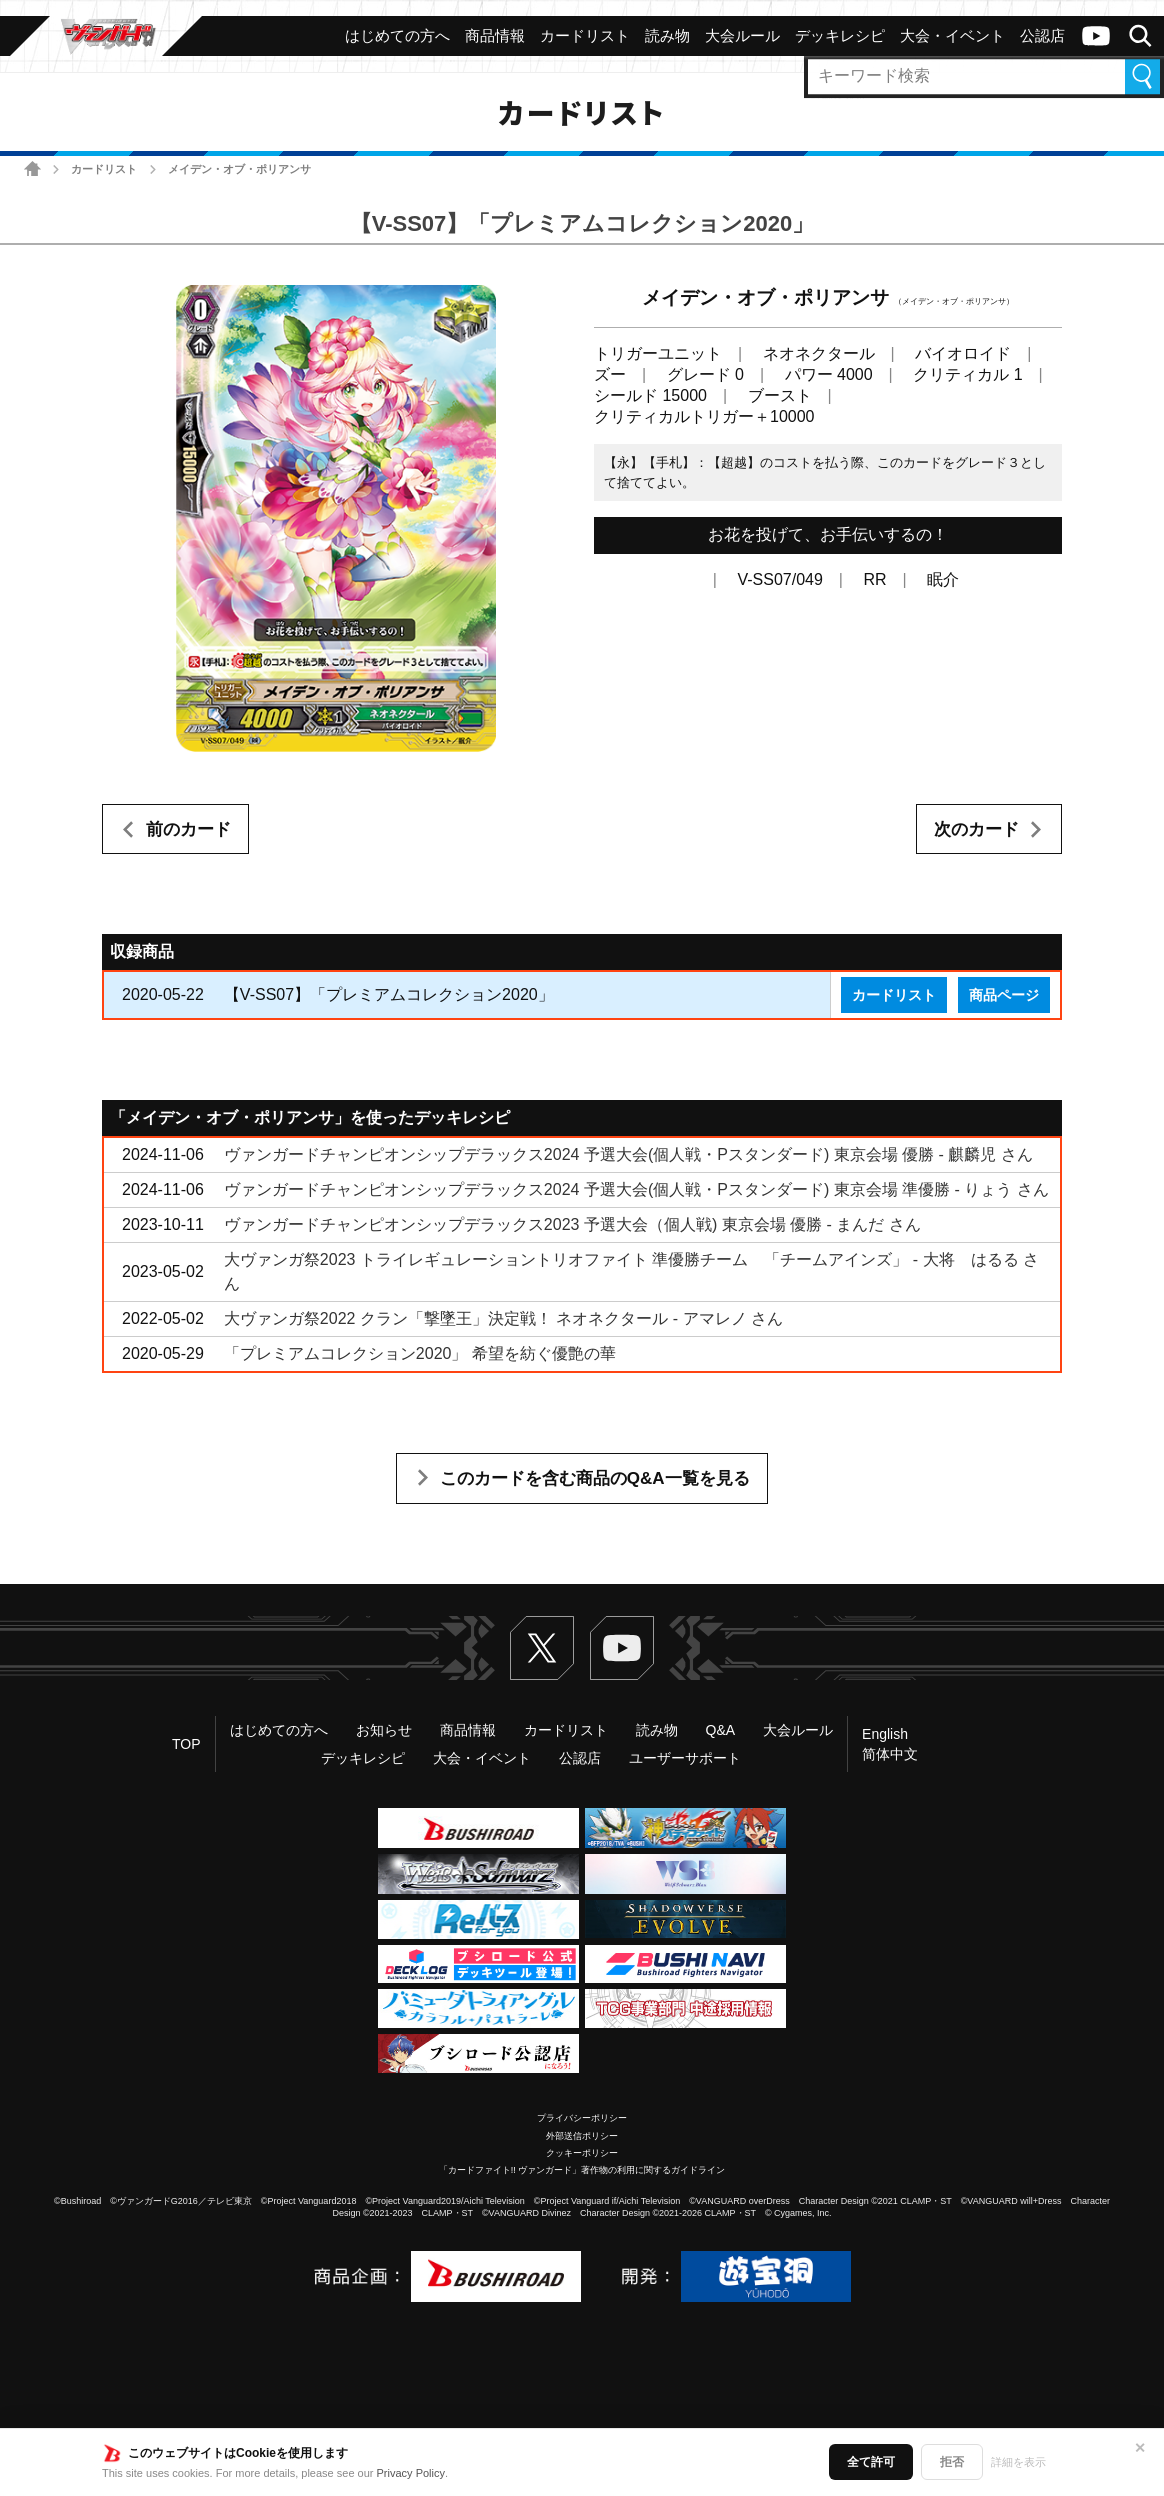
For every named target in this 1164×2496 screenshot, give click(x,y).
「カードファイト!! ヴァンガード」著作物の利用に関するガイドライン (582, 2170)
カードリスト (104, 169)
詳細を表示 (1018, 2462)
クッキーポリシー (582, 2153)
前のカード (188, 829)
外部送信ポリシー (582, 2136)
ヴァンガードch (1096, 36)
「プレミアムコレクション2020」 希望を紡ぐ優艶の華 (420, 1353)
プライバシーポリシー (582, 2118)
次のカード (976, 829)
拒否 (952, 2462)
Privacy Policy (411, 2473)
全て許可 (871, 2462)
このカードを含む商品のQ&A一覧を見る (595, 1478)
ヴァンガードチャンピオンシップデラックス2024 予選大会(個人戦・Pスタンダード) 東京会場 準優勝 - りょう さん (636, 1189)
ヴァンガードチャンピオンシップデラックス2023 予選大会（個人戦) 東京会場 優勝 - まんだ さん (572, 1224)
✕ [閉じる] (1140, 2448)
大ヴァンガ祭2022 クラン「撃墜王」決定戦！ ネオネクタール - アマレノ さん (503, 1318)
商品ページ (1004, 995)
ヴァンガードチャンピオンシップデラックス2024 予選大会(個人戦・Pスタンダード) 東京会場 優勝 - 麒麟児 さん (628, 1154)
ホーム (32, 168)
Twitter (542, 1648)
